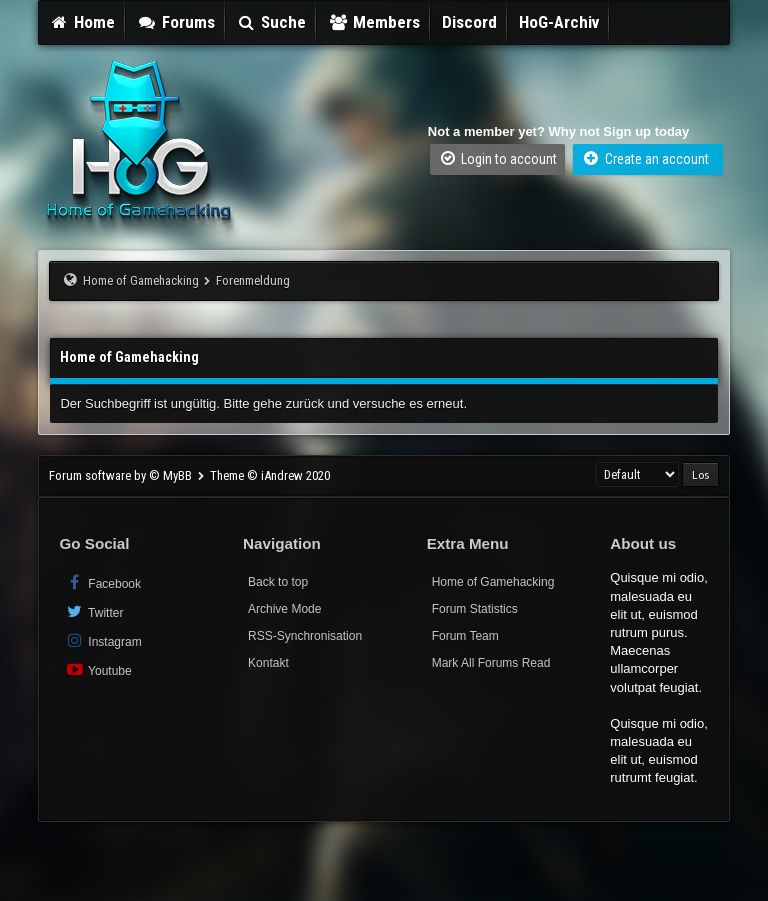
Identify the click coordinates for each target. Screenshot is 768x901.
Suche (272, 22)
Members (374, 22)
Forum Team (465, 636)
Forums (176, 22)
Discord (469, 22)
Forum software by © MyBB (122, 475)
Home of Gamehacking (141, 280)
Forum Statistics (475, 609)
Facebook (102, 582)
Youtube (97, 669)
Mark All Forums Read (491, 663)
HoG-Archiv (559, 22)
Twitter (93, 611)
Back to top (278, 582)
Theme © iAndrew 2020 (270, 475)
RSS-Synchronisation (305, 636)
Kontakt (268, 663)
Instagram (102, 640)
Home (82, 22)
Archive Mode (284, 609)
